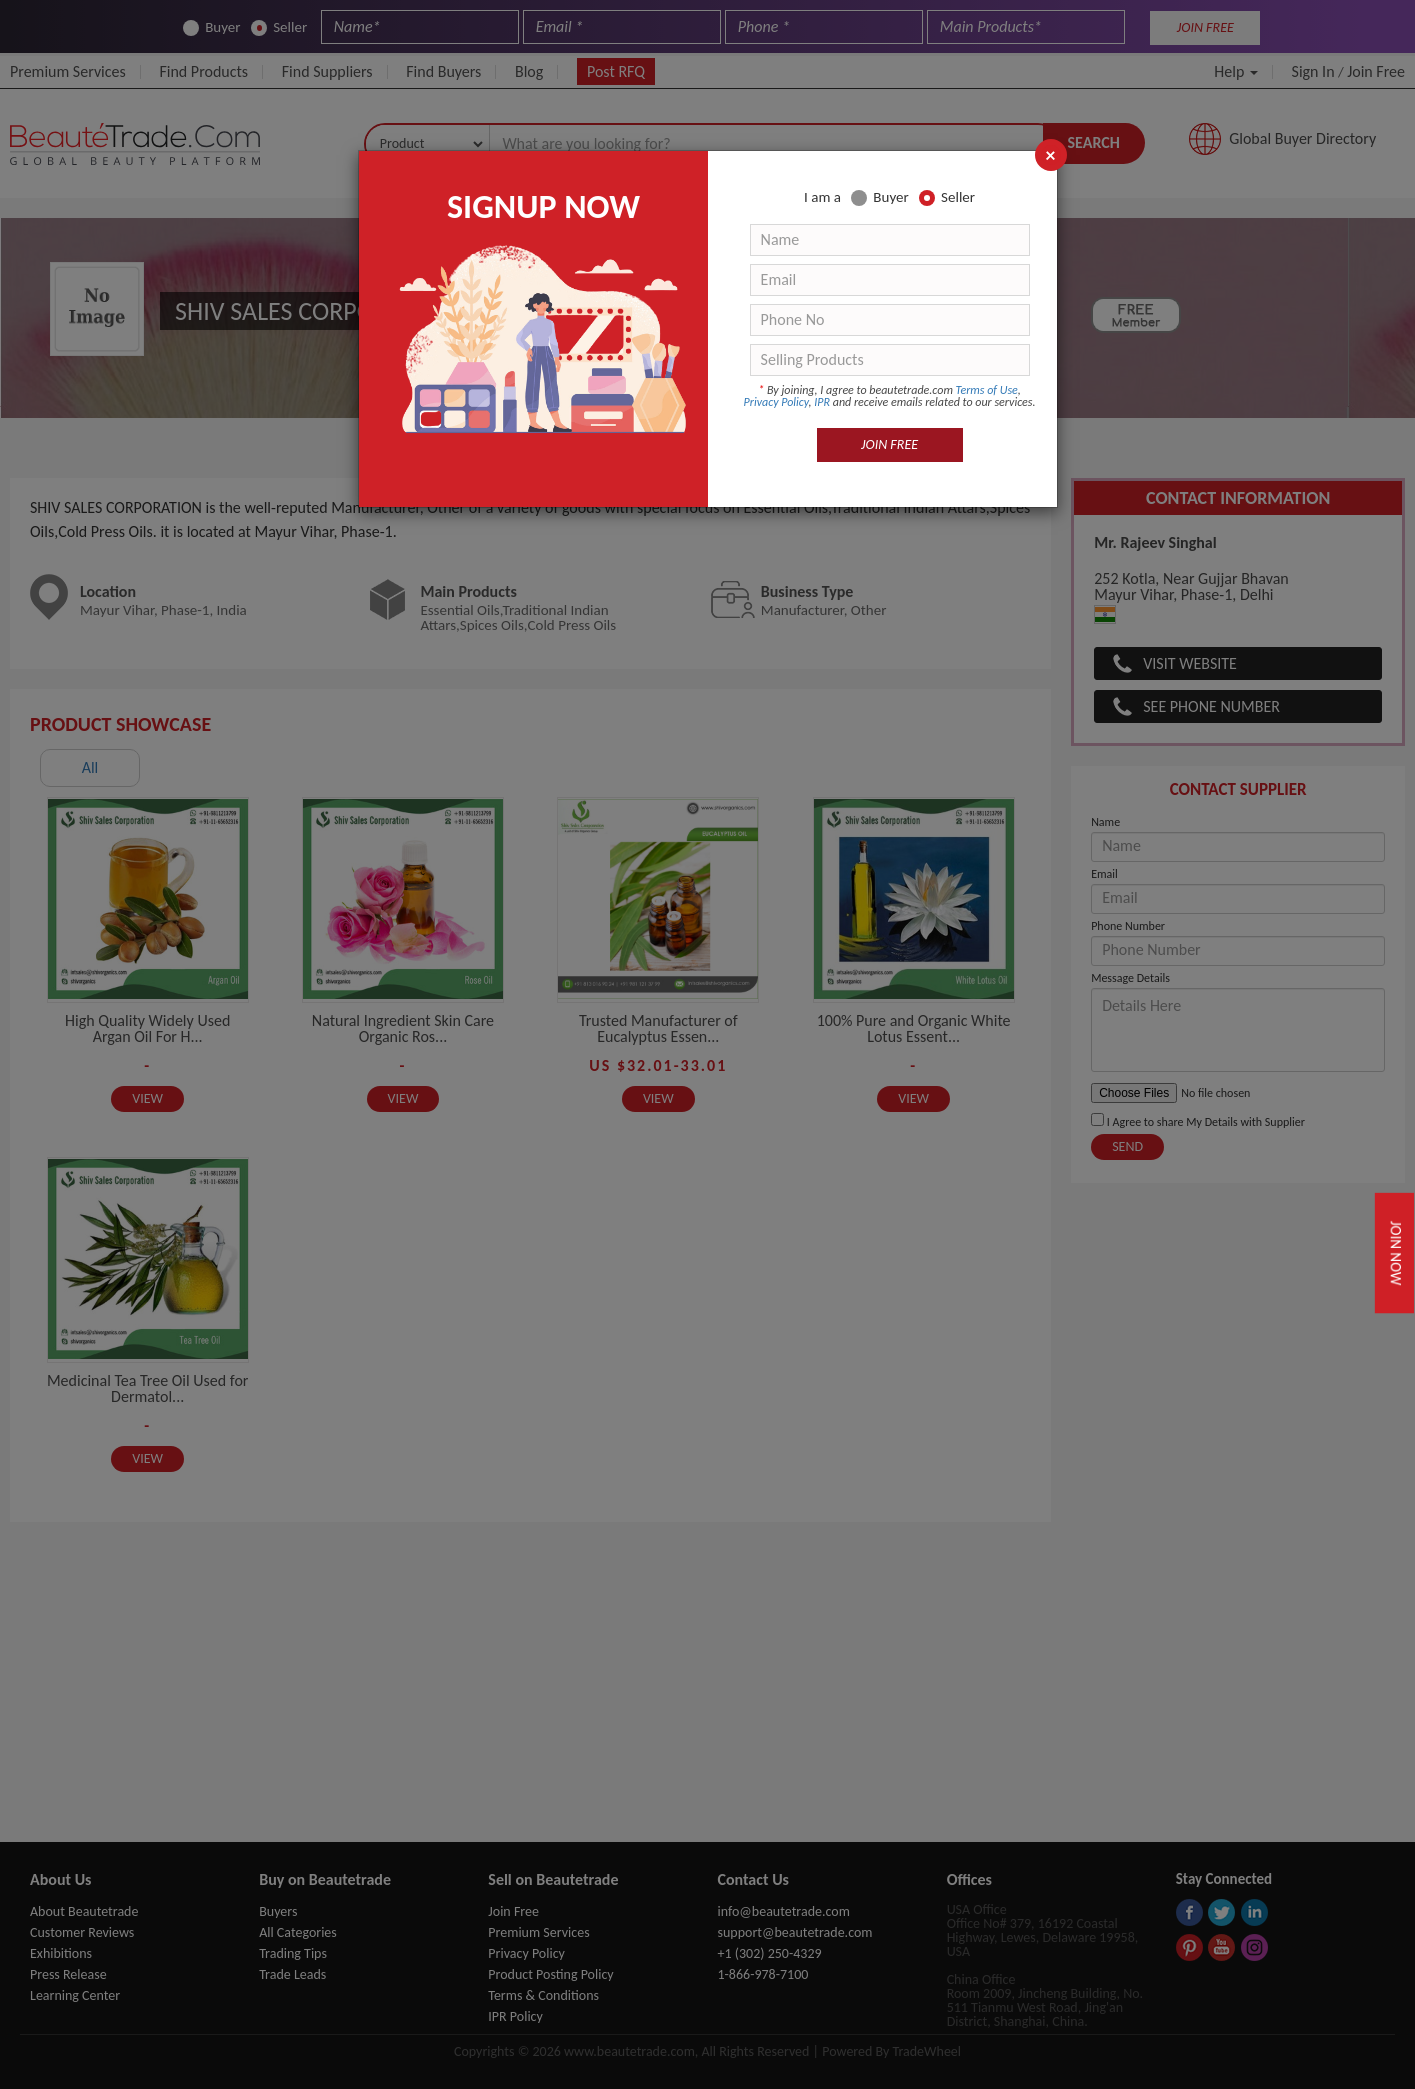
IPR (822, 402)
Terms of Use (987, 390)
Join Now (1396, 1253)
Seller (947, 197)
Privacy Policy (776, 402)
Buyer (879, 197)
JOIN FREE (889, 444)
